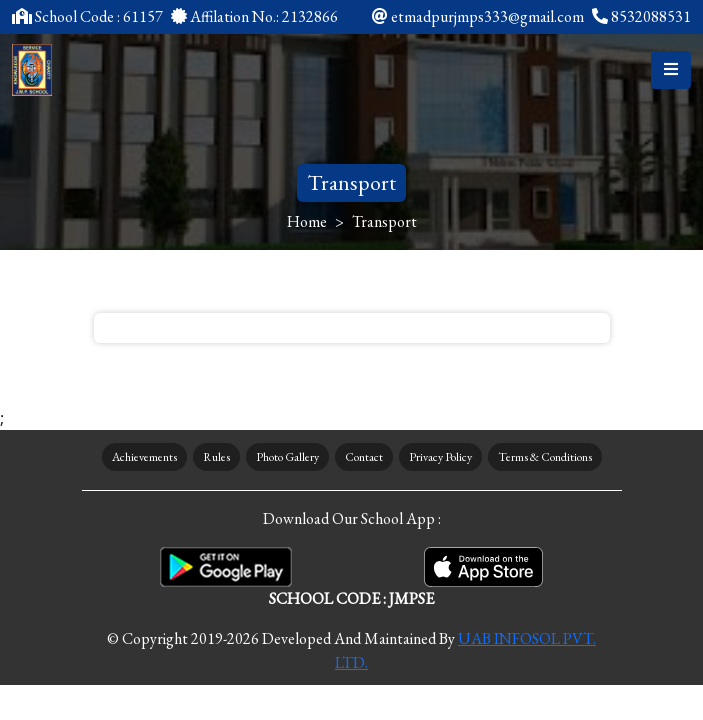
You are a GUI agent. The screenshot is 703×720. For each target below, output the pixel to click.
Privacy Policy (440, 457)
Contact (364, 457)
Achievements (144, 457)
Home (307, 221)
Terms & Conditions (545, 457)
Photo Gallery (287, 457)
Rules (216, 457)
